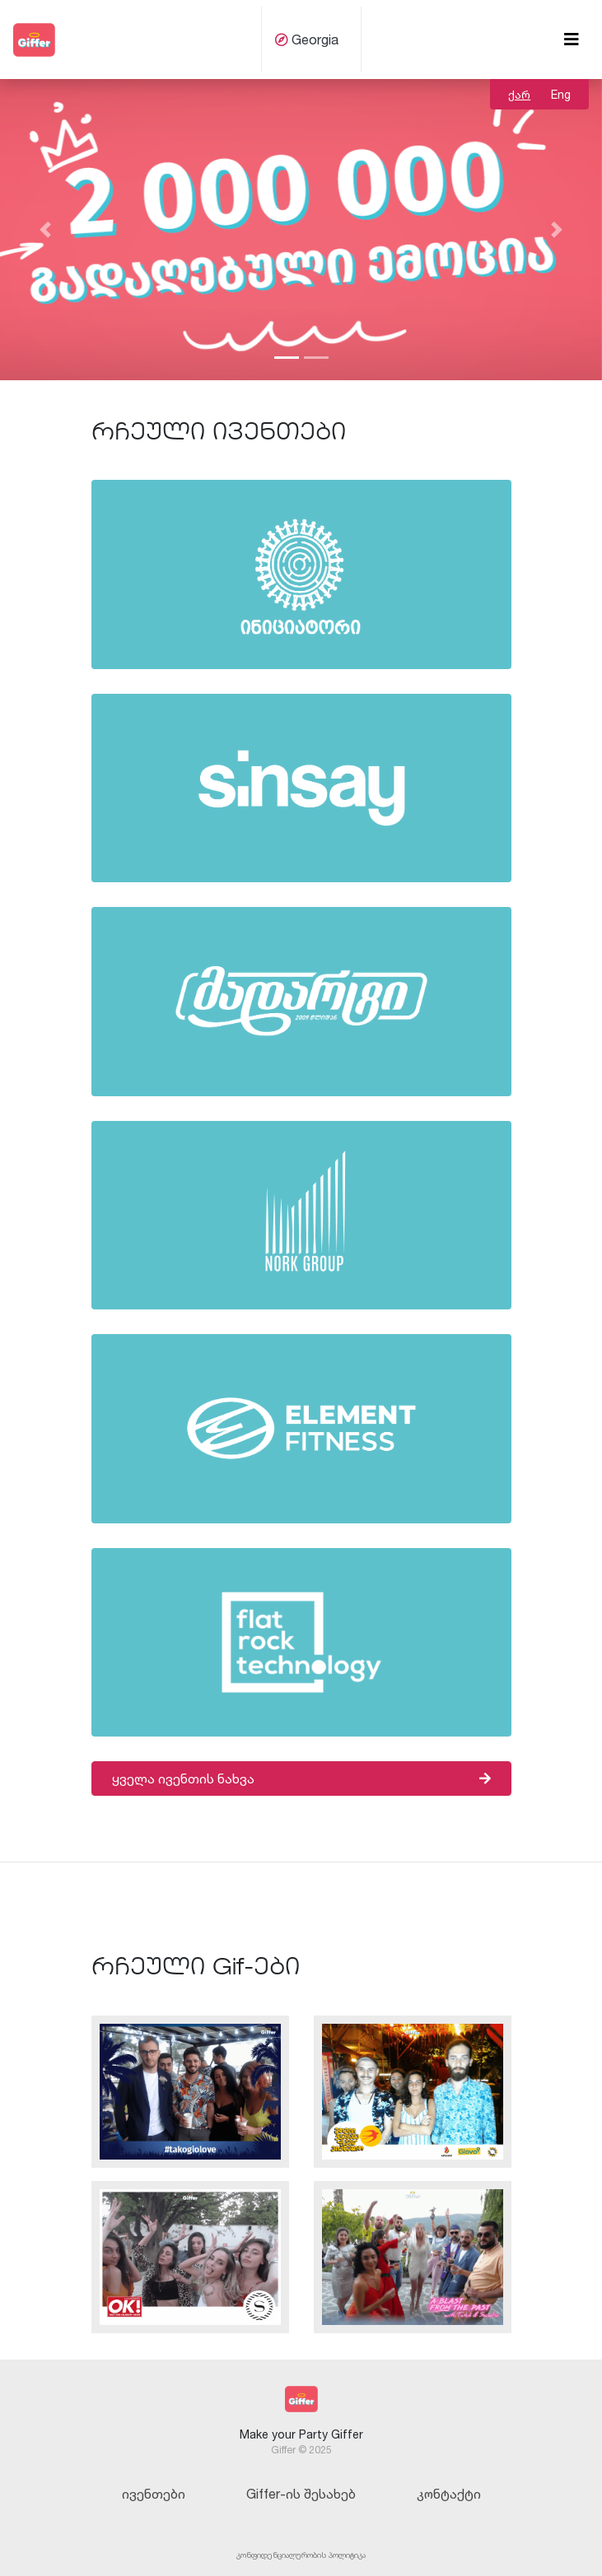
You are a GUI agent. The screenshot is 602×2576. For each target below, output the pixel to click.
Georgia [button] (306, 39)
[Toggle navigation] (571, 39)
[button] (45, 229)
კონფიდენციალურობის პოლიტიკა (301, 2555)
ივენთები (153, 2493)
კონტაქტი (449, 2493)
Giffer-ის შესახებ (301, 2493)
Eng (561, 94)
